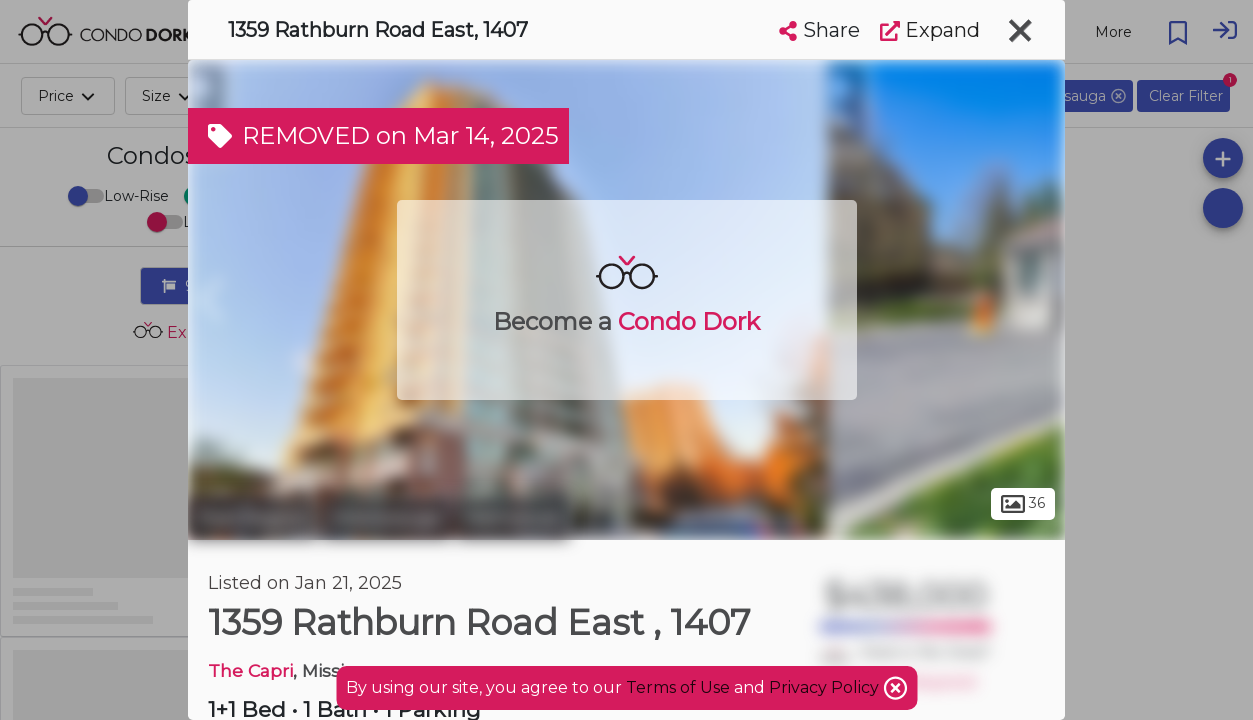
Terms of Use (678, 687)
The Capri (250, 670)
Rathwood (512, 518)
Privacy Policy (826, 687)
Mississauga (386, 518)
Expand (930, 30)
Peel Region (252, 518)
